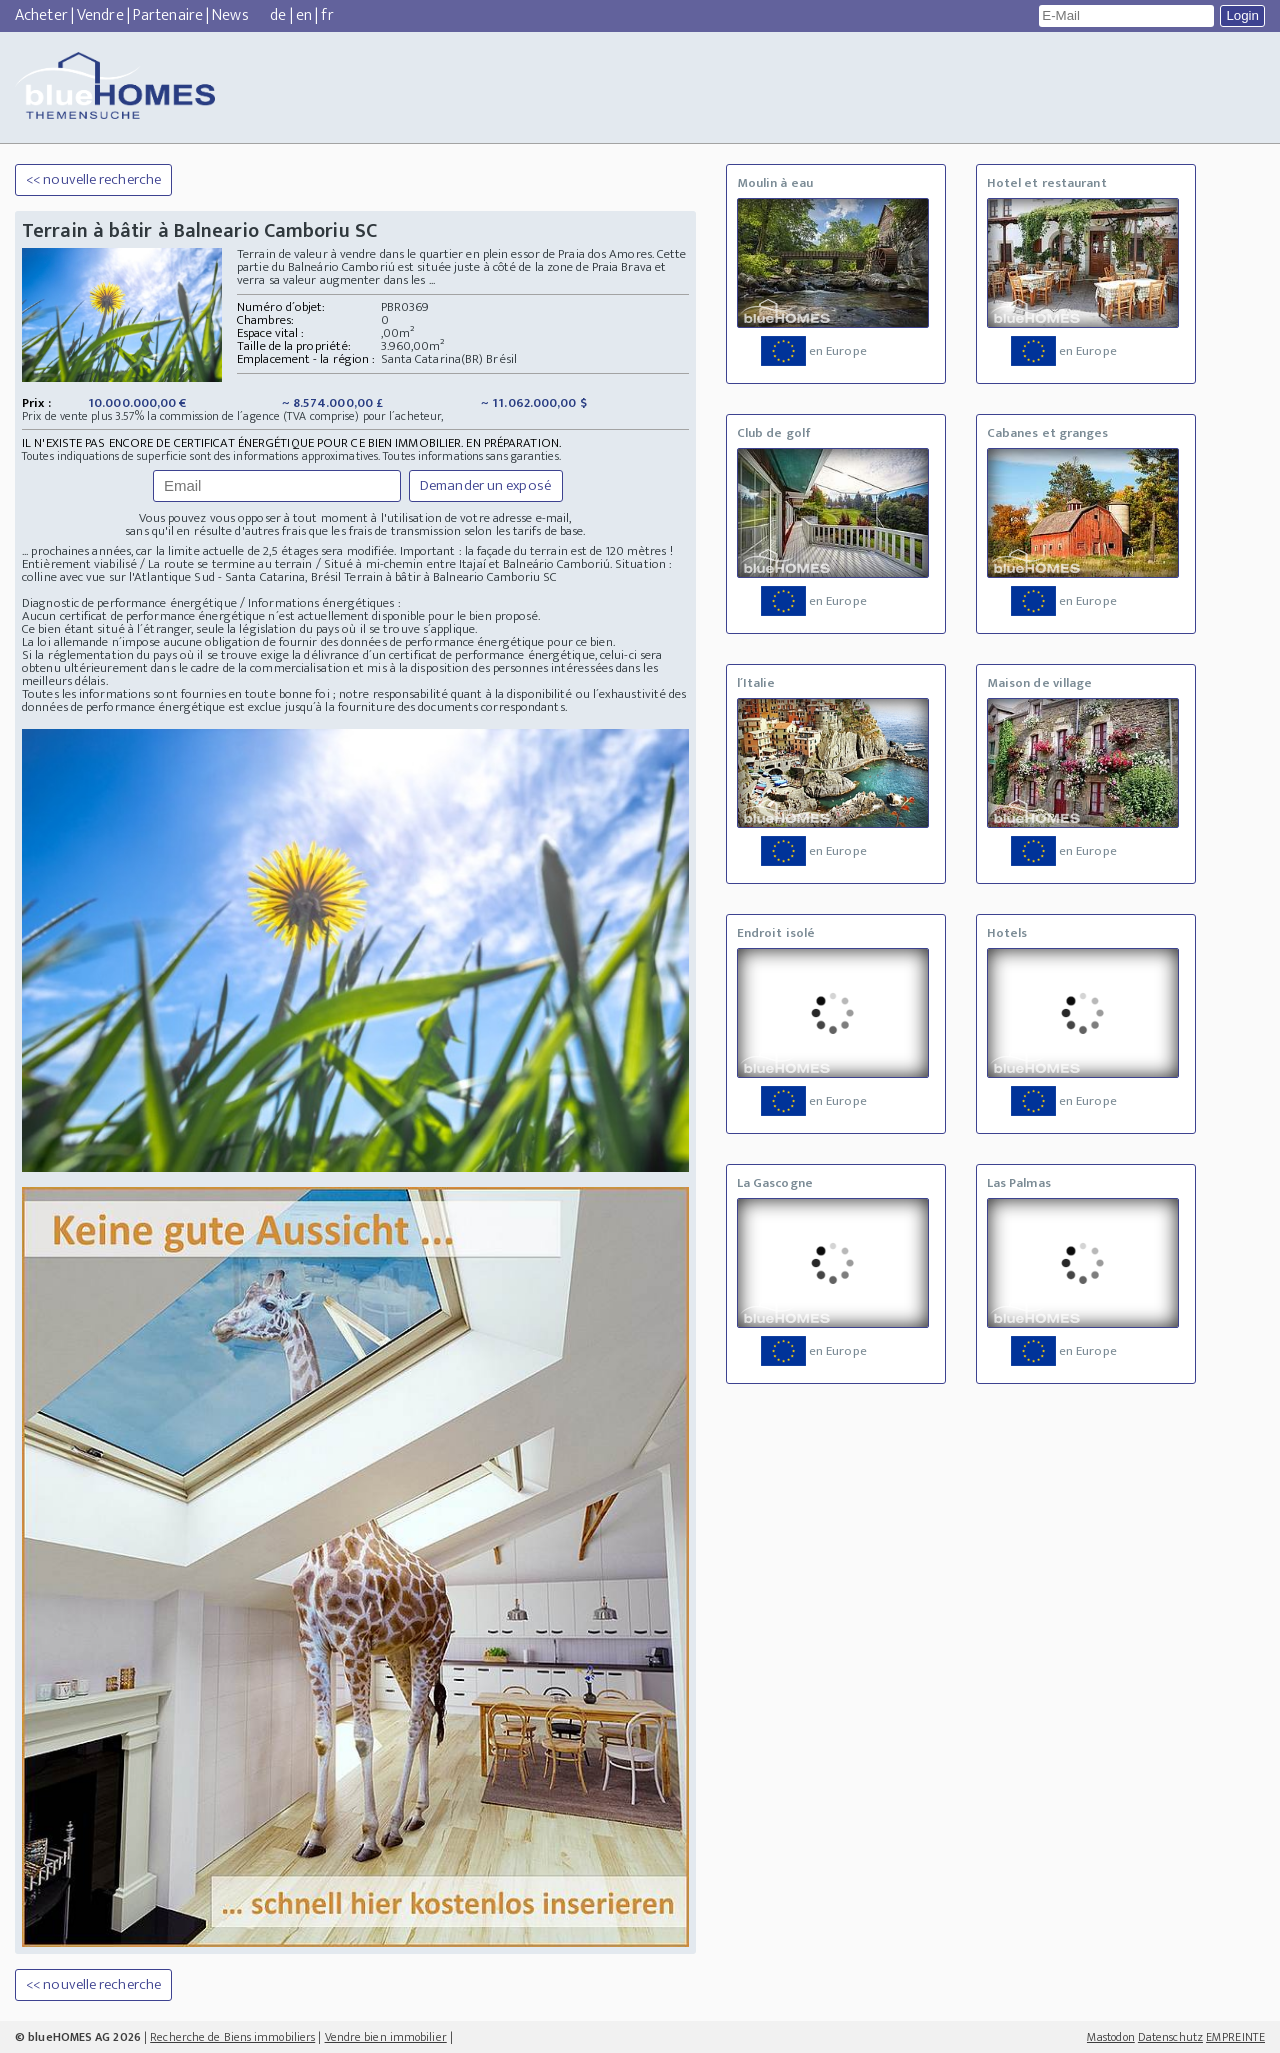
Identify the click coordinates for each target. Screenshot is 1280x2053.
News (230, 15)
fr (327, 15)
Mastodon (1111, 2037)
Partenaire (168, 15)
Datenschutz (1170, 2037)
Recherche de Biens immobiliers (232, 2037)
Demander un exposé (486, 485)
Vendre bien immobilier (386, 2037)
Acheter (41, 15)
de (278, 15)
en (304, 15)
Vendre (100, 15)
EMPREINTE (1235, 2037)
